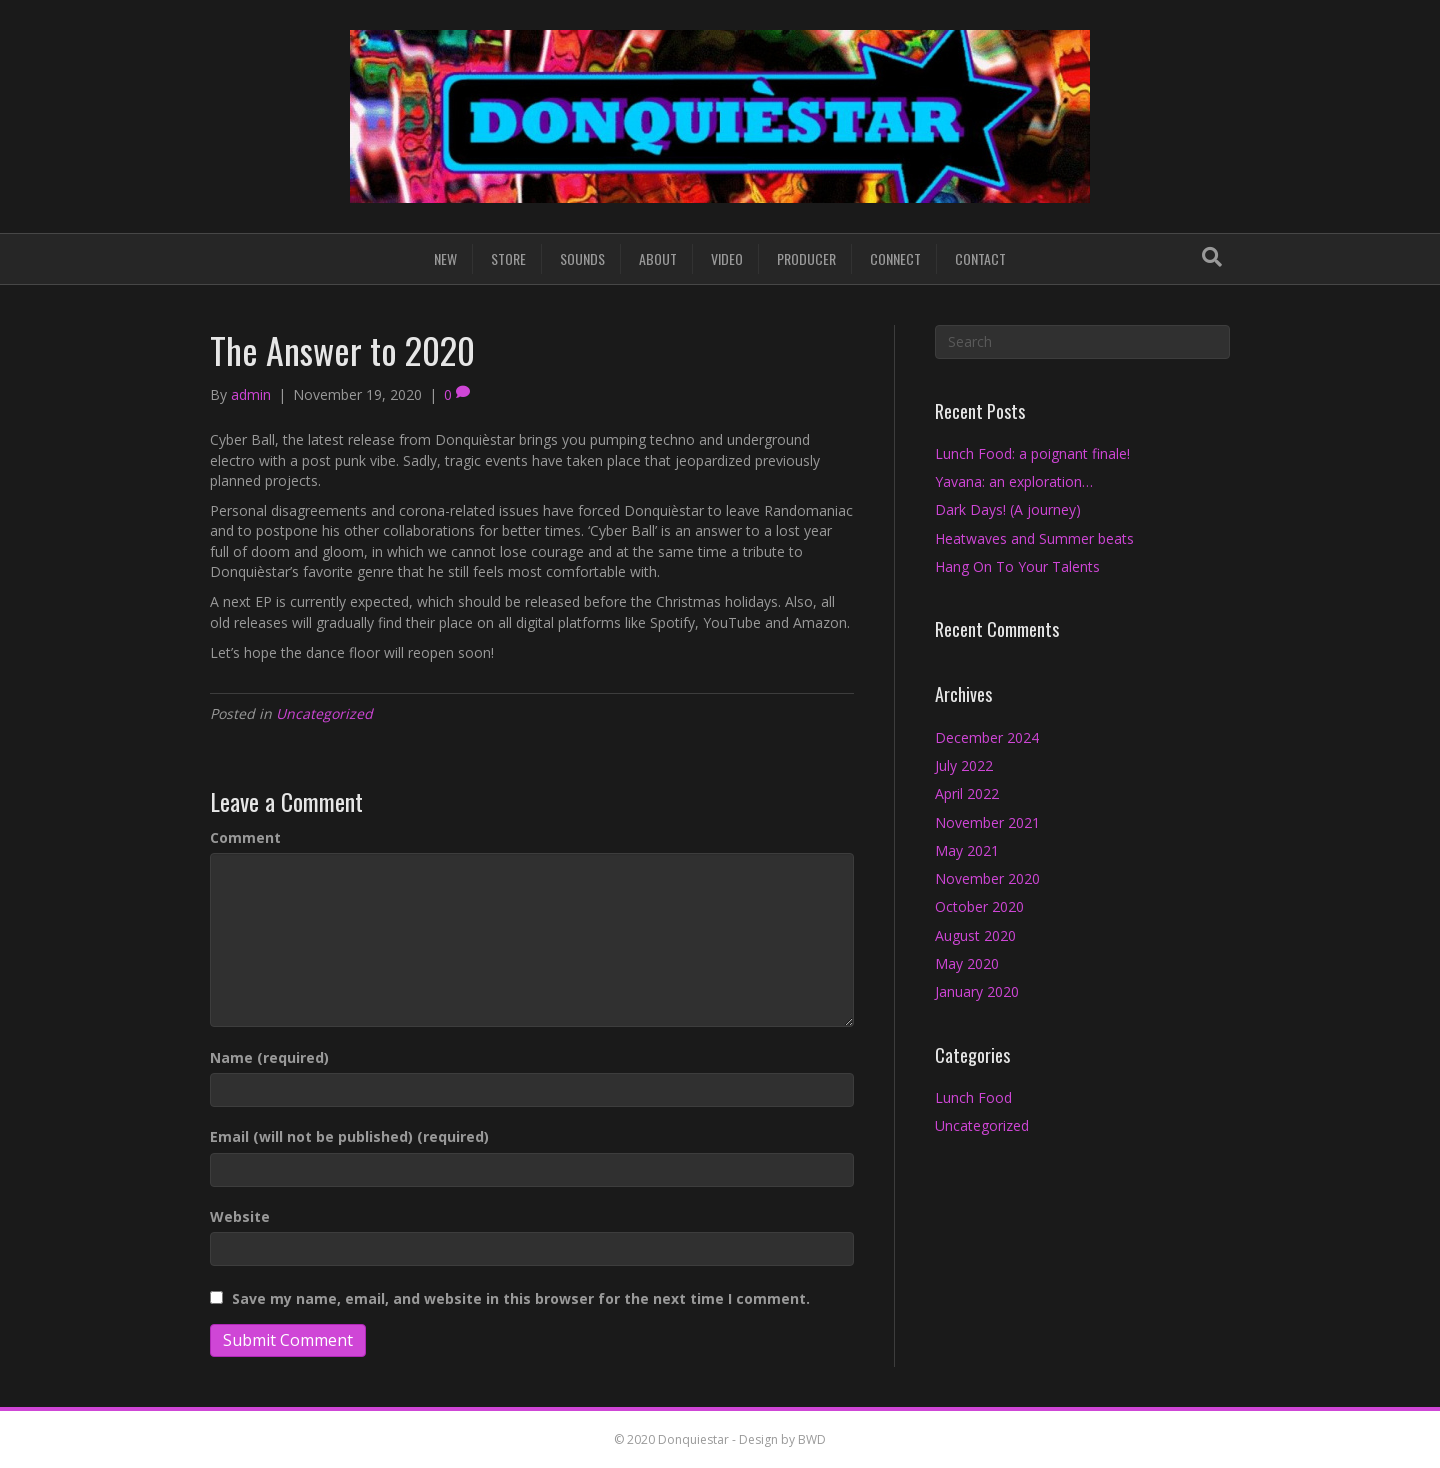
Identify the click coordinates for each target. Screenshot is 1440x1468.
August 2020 (975, 935)
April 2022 (967, 793)
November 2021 (987, 822)
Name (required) (269, 1057)
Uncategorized (324, 713)
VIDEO (727, 258)
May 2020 (967, 963)
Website (240, 1216)
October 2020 (979, 906)
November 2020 (987, 878)
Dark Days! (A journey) (1008, 509)
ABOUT (658, 258)
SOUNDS (582, 258)
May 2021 (967, 850)
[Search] (1212, 257)
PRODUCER (806, 258)
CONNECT (895, 258)
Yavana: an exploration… (1014, 481)
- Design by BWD (777, 1439)
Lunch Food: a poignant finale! (1032, 453)
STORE (508, 258)
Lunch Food (973, 1097)
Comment (245, 837)
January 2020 (977, 991)
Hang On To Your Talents (1017, 566)
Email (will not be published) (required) (349, 1136)
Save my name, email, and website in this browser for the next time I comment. (521, 1298)
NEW (445, 258)
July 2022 (964, 765)
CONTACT (980, 258)
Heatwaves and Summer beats (1034, 538)
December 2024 (987, 737)
